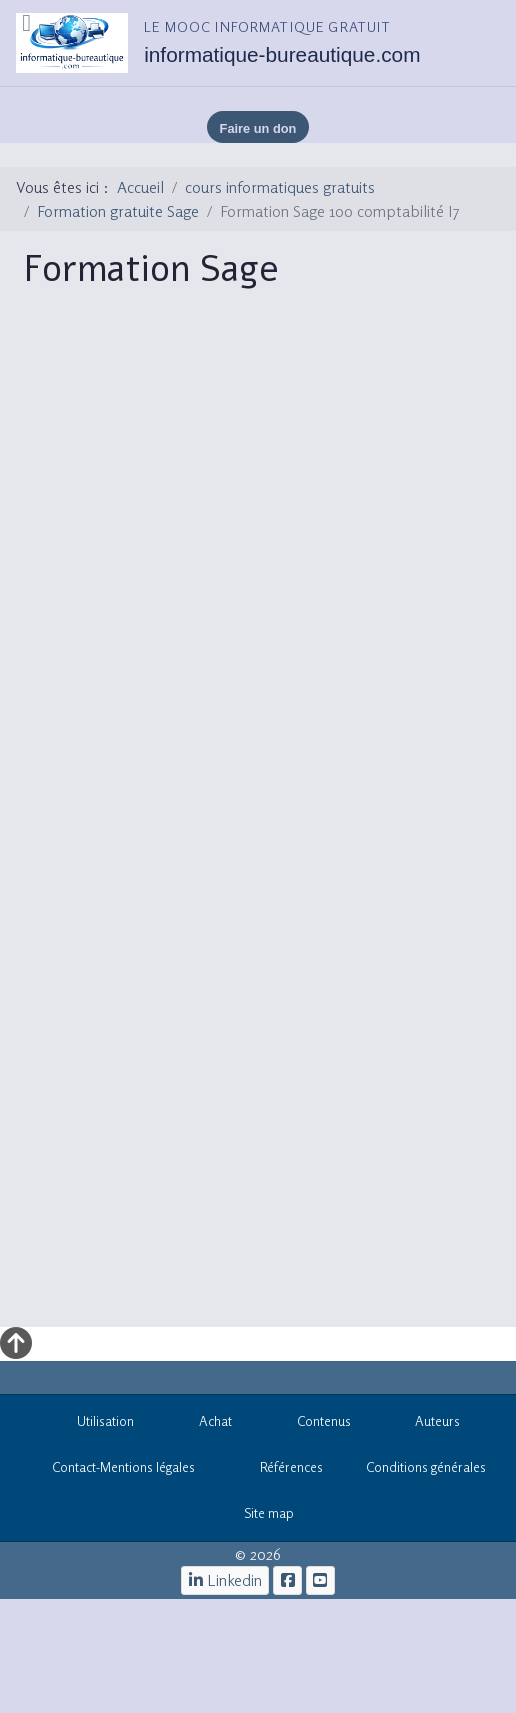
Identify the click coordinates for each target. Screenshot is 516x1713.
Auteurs (427, 1424)
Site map (258, 1516)
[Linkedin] (225, 1580)
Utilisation (95, 1424)
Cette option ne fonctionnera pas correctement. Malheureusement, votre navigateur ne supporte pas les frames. (264, 821)
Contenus (313, 1424)
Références (280, 1470)
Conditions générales (426, 1467)
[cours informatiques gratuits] (320, 1580)
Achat (204, 1424)
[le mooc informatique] (287, 1580)
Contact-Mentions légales (112, 1470)
